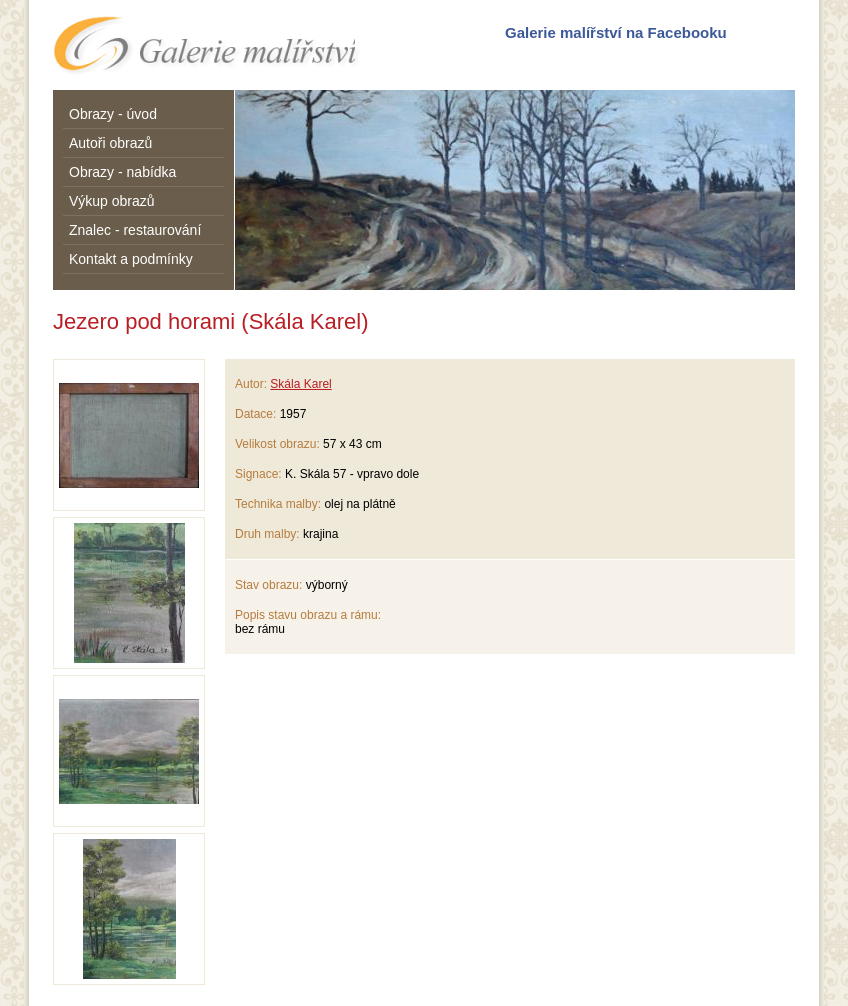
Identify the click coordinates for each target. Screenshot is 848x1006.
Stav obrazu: (268, 585)
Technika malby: (278, 504)
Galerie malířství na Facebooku (616, 32)
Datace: (255, 414)
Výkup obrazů (112, 201)
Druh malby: (267, 534)
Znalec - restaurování (135, 230)
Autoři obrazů (110, 143)
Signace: (258, 474)
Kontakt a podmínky (131, 259)
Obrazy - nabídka (122, 172)
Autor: (251, 384)
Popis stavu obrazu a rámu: (308, 615)
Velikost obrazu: (277, 444)
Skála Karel (300, 384)
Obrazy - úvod (113, 114)
